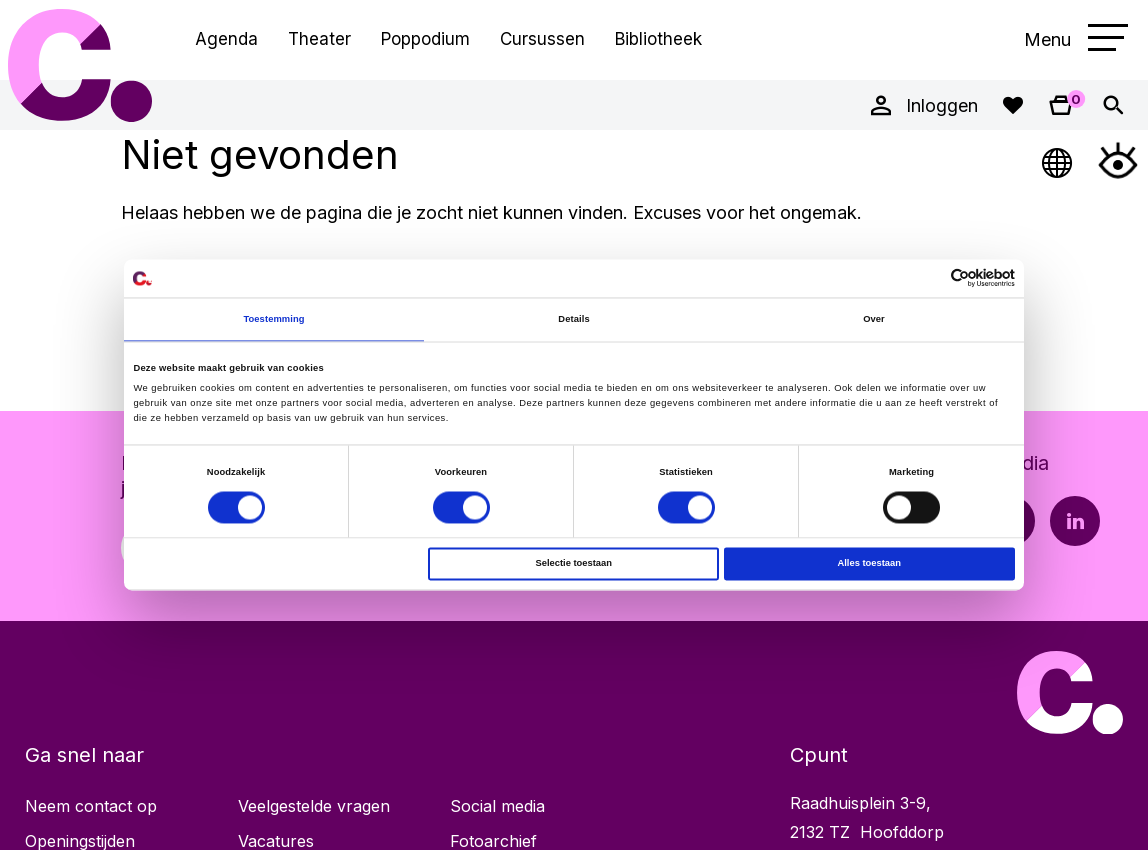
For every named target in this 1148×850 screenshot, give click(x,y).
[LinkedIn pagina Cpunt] (1075, 521)
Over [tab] (874, 319)
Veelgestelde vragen (314, 806)
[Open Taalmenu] (1058, 160)
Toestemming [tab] (273, 319)
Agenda (226, 39)
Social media (497, 806)
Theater (319, 39)
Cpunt (80, 65)
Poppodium (425, 39)
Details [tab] (573, 319)
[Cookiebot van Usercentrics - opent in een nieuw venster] (927, 278)
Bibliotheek (658, 39)
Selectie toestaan (573, 564)
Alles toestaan (868, 564)
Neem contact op (91, 806)
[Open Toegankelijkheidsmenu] (1118, 160)
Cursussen (542, 39)
